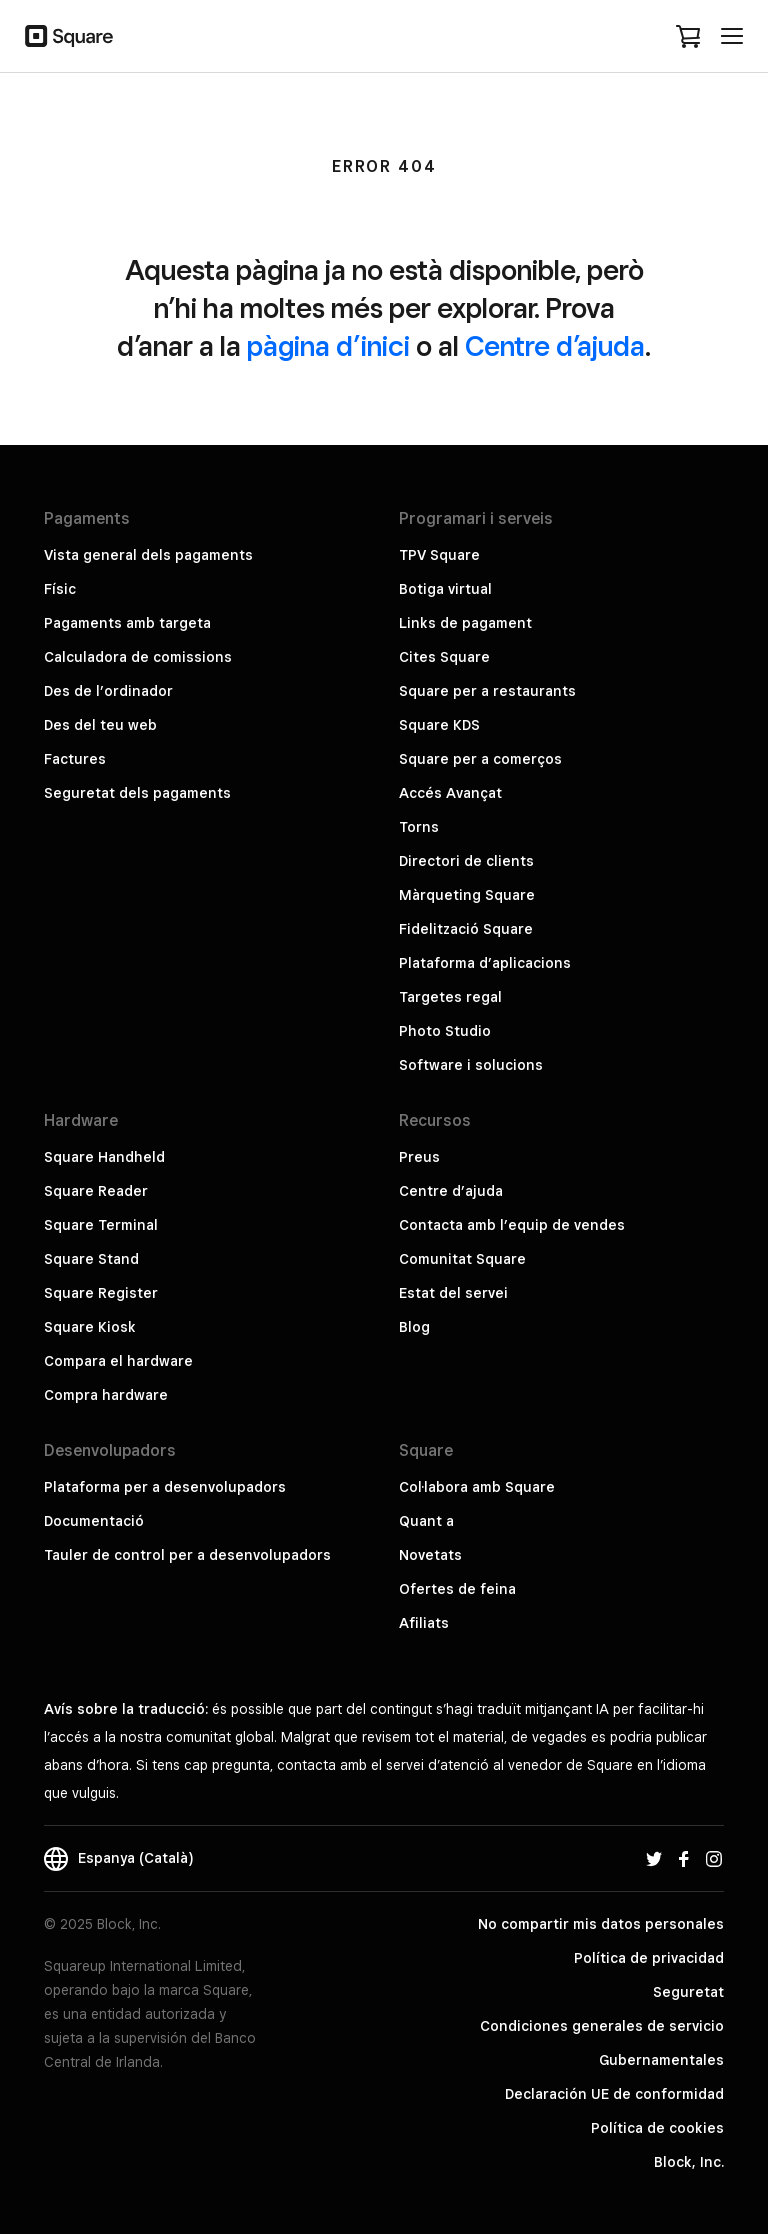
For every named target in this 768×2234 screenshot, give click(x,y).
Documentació (94, 1521)
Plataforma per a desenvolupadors (165, 1487)
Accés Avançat (450, 793)
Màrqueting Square (467, 895)
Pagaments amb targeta (127, 623)
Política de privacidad (649, 1958)
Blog (414, 1327)
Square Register (101, 1293)
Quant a (426, 1521)
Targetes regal (450, 997)
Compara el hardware (118, 1361)
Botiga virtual (445, 589)
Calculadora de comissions (138, 657)
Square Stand (91, 1259)
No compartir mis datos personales (601, 1924)
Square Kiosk (90, 1327)
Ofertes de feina (457, 1589)
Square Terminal (101, 1225)
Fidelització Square (466, 929)
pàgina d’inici (328, 345)
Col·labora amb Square (477, 1487)
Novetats (430, 1555)
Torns (419, 827)
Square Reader (96, 1191)
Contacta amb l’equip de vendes (512, 1225)
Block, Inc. (689, 2162)
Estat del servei (453, 1293)
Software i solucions (471, 1065)
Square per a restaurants (487, 691)
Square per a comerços (480, 759)
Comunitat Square (462, 1259)
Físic (60, 589)
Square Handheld (104, 1157)
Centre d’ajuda (555, 345)
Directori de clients (466, 861)
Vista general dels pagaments (148, 555)
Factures (75, 759)
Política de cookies (657, 2128)
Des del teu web (100, 725)
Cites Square (444, 657)
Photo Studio (445, 1031)
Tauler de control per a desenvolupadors (187, 1555)
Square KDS (439, 725)
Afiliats (424, 1623)
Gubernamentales (661, 2060)
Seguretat (688, 1992)
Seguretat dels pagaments (137, 793)
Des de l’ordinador (108, 691)
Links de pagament (465, 623)
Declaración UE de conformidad (614, 2094)
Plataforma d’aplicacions (485, 963)
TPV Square (439, 555)
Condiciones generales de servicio (602, 2026)
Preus (419, 1157)
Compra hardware (106, 1395)
